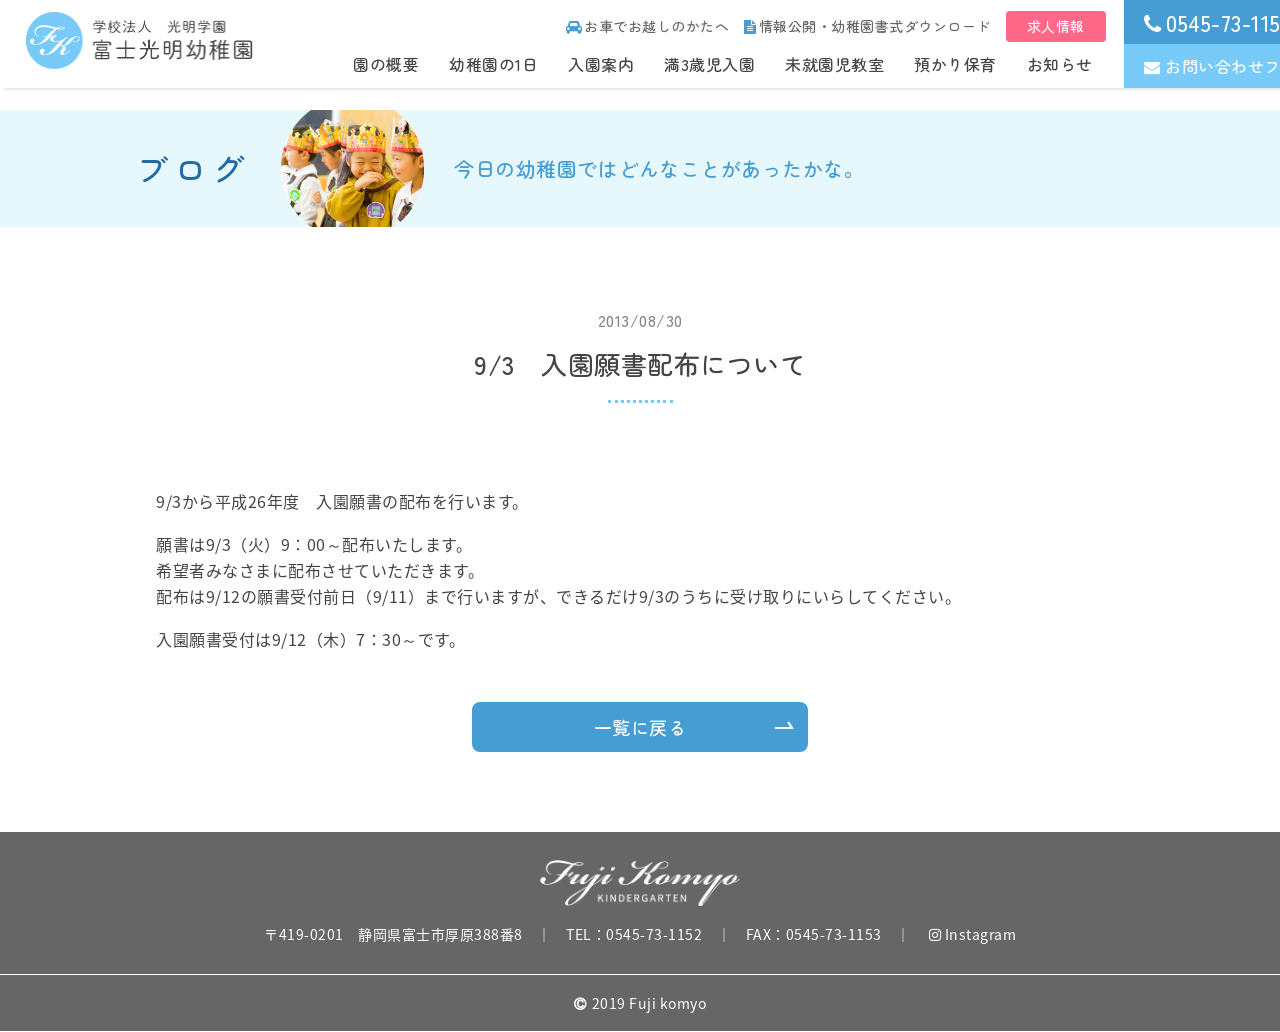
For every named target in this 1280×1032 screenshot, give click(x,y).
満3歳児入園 (709, 64)
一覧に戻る (640, 727)
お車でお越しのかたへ (648, 26)
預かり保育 (955, 64)
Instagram (973, 934)
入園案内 (601, 64)
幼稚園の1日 (493, 64)
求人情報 (1056, 26)
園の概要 (386, 64)
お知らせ (1060, 64)
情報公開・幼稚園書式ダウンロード (867, 26)
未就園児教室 (834, 64)
